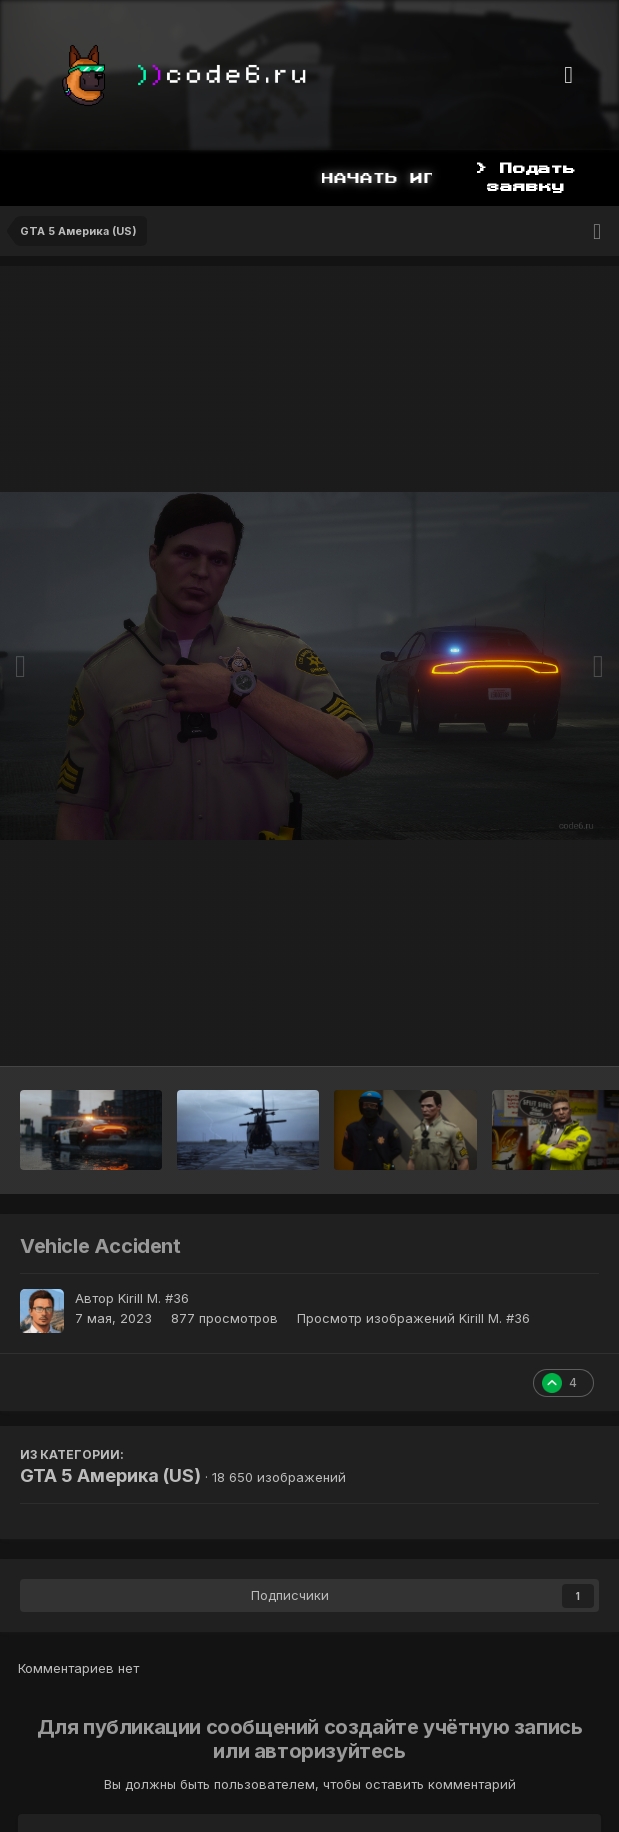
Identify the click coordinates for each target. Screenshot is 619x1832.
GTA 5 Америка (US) (110, 1475)
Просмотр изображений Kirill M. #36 (413, 1318)
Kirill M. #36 (153, 1298)
